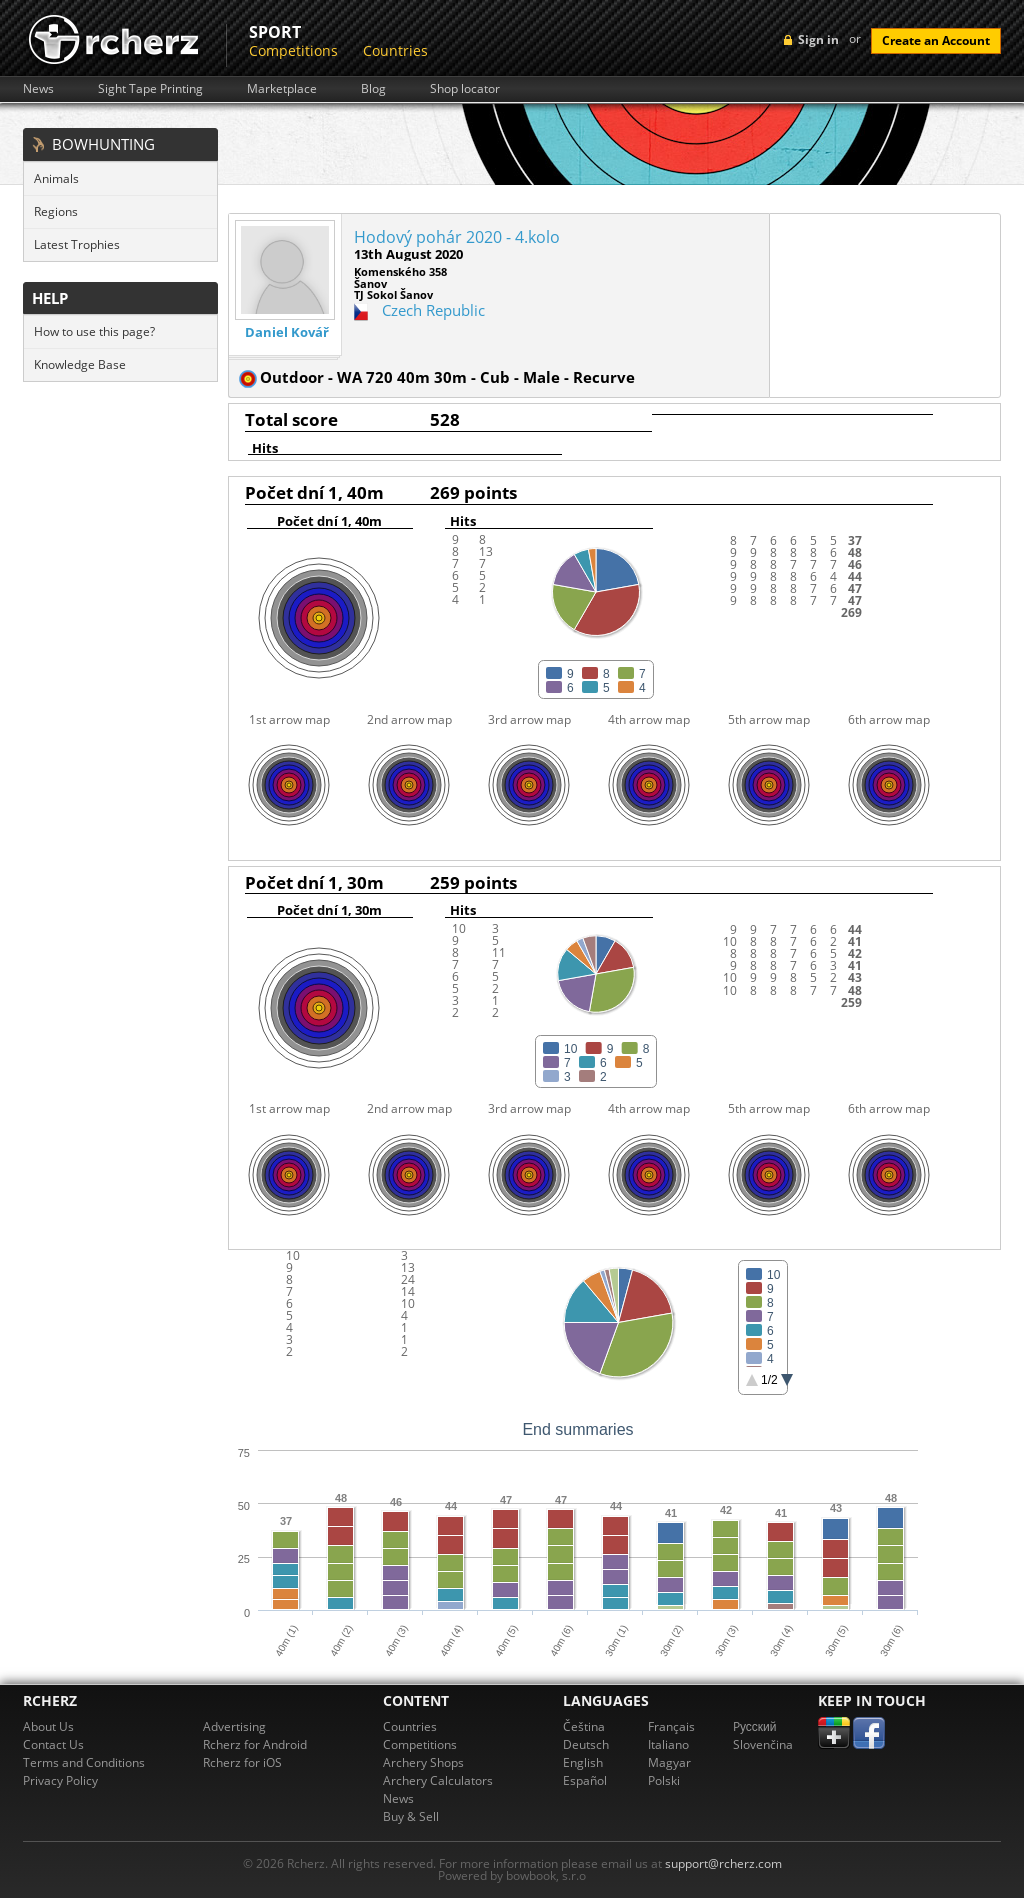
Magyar (669, 1762)
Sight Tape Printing (150, 89)
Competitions (293, 50)
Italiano (668, 1744)
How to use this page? (94, 331)
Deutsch (586, 1744)
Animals (56, 178)
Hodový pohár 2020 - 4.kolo (457, 237)
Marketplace (282, 89)
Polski (664, 1780)
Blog (373, 89)
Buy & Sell (411, 1816)
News (38, 89)
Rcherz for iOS (242, 1762)
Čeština (584, 1726)
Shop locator (465, 89)
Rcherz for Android (255, 1744)
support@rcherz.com (723, 1863)
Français (671, 1726)
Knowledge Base (80, 364)
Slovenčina (763, 1744)
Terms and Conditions (84, 1762)
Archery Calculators (438, 1780)
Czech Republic (433, 310)
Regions (56, 211)
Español (585, 1780)
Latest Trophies (77, 244)
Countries (395, 50)
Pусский (755, 1726)
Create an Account (936, 40)
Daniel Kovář (287, 332)
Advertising (234, 1726)
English (583, 1762)
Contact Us (53, 1744)
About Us (48, 1726)
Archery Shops (423, 1762)
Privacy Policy (60, 1780)
